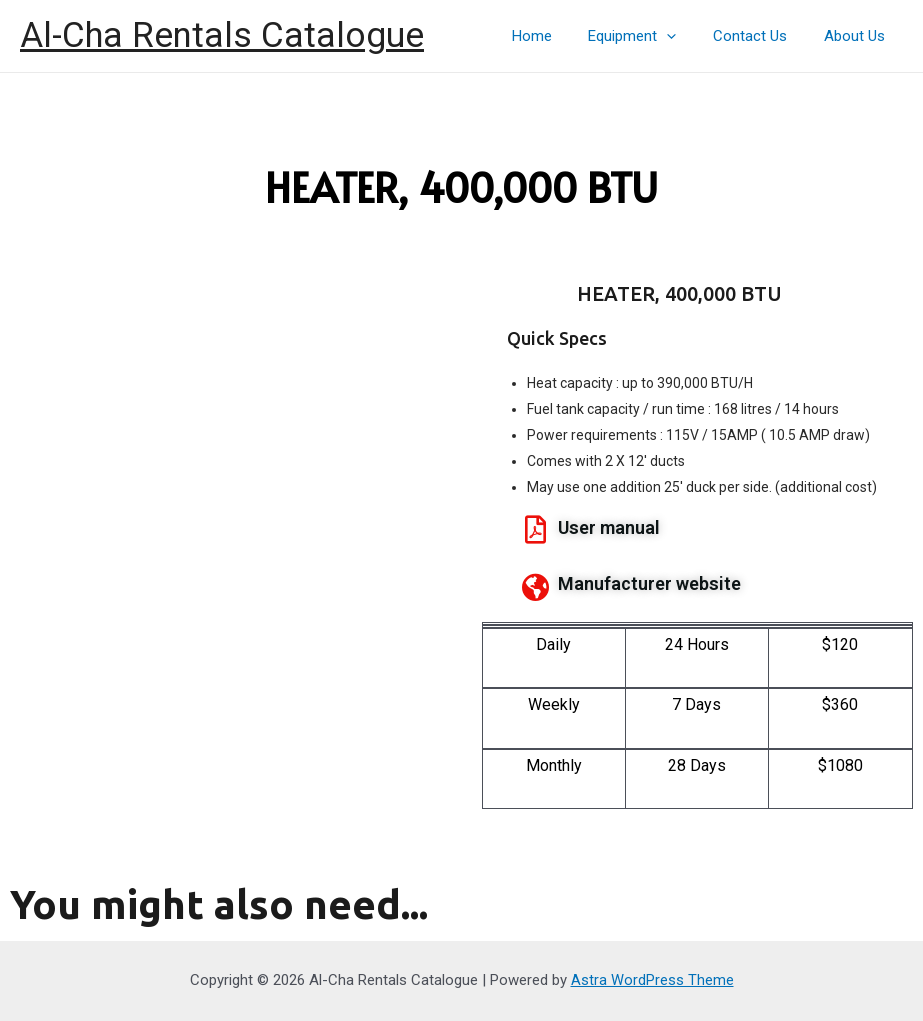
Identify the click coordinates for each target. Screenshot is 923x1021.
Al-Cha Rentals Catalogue (222, 35)
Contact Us (760, 36)
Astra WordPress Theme (652, 980)
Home (555, 36)
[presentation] (683, 36)
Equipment (649, 36)
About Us (857, 36)
